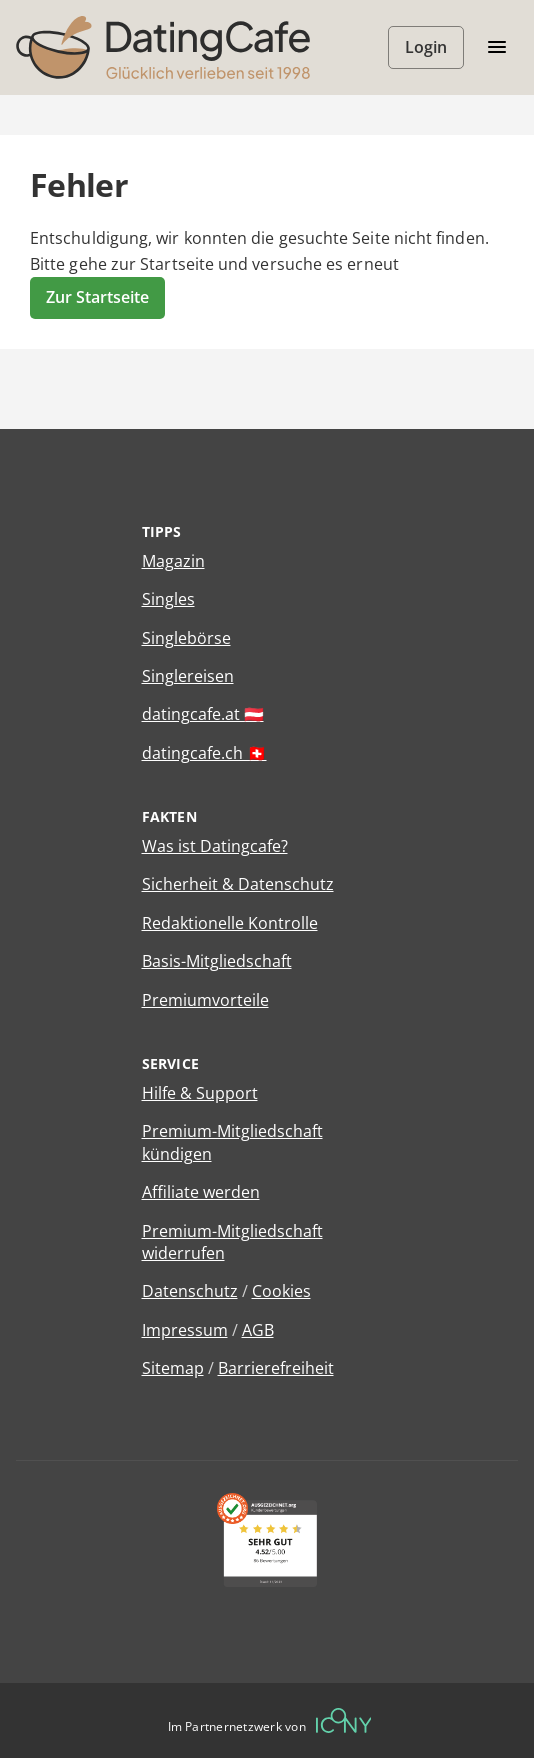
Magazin (173, 561)
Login (426, 47)
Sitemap (173, 1368)
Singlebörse (186, 638)
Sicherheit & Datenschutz (238, 884)
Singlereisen (188, 676)
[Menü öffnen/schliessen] (497, 48)
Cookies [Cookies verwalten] (281, 1291)
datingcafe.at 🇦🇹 (203, 714)
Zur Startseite (97, 297)
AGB (258, 1330)
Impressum (185, 1330)
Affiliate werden (201, 1192)
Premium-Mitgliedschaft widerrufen (232, 1242)
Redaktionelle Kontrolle (230, 923)
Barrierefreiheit (276, 1368)
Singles (168, 599)
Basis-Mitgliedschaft (217, 961)
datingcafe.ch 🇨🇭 (204, 753)
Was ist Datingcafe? (215, 846)
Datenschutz (190, 1291)
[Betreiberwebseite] (344, 1720)
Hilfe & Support (200, 1093)
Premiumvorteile (205, 1000)
